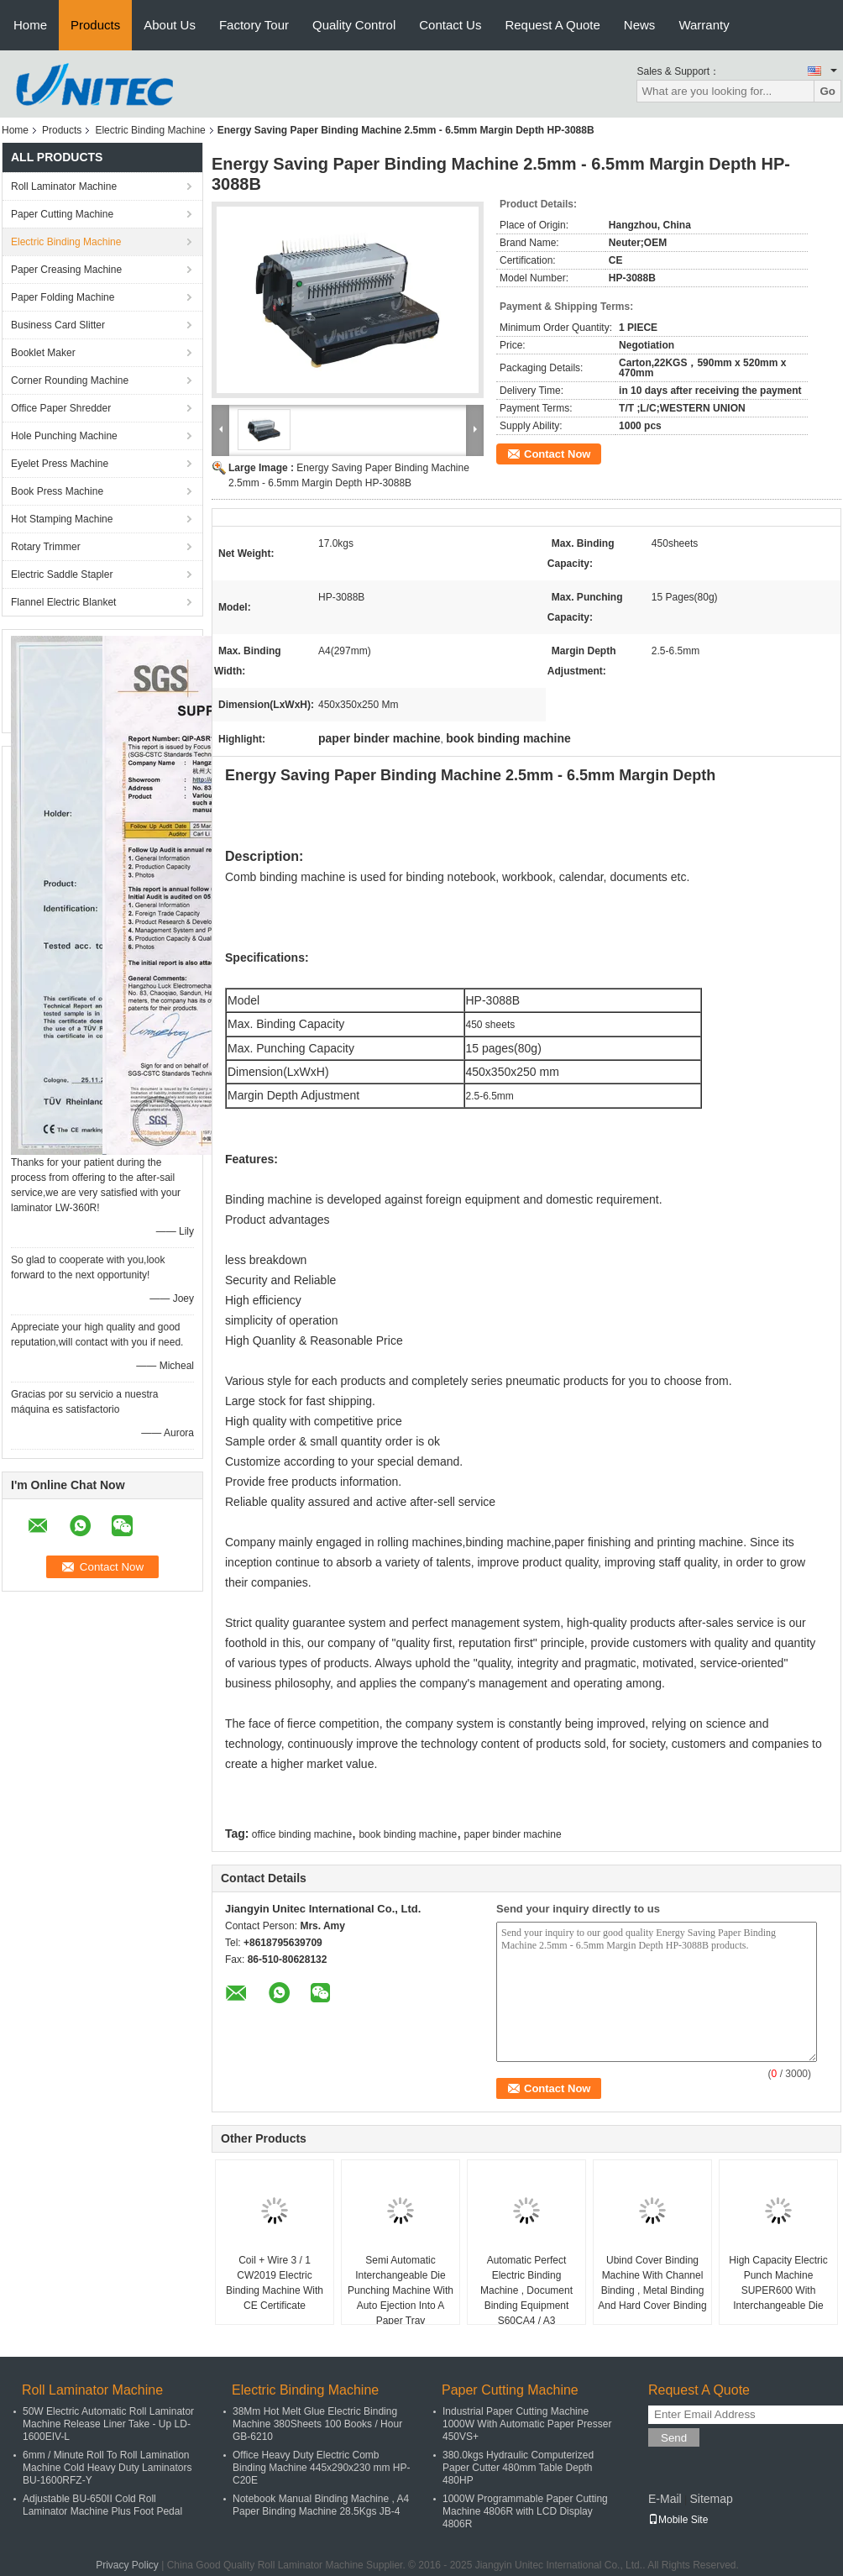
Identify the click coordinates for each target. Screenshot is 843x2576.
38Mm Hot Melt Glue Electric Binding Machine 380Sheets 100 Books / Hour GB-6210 (317, 2423)
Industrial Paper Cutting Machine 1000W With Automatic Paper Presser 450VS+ (526, 2423)
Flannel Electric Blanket (63, 602)
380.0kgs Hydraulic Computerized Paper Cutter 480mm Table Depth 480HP (518, 2467)
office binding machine (302, 1834)
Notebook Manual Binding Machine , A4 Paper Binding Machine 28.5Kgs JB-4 (321, 2505)
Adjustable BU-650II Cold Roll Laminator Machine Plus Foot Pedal (102, 2505)
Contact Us (450, 25)
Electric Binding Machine (150, 130)
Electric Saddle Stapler (62, 574)
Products (95, 25)
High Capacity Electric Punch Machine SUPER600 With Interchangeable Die (778, 2282)
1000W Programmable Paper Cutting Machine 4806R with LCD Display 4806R (525, 2511)
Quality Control (353, 25)
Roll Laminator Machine (64, 186)
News (640, 25)
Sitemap (710, 2498)
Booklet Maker (43, 353)
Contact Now (557, 454)
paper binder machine (513, 1834)
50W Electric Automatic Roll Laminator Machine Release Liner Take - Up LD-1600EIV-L (108, 2423)
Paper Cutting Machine (62, 214)
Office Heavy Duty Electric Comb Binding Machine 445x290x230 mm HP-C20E (321, 2467)
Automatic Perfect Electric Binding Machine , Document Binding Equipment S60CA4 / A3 (526, 2290)
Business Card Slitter (58, 325)
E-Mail (665, 2498)
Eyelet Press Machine (59, 464)
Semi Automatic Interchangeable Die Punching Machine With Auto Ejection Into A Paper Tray (400, 2290)
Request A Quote (552, 25)
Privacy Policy (127, 2565)
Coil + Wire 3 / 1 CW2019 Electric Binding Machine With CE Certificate (274, 2282)
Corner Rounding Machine (69, 380)
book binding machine (408, 1834)
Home (30, 25)
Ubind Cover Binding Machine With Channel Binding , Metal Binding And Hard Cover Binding (652, 2282)
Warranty (703, 25)
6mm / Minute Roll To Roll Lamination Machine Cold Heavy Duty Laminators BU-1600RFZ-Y (107, 2467)
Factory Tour (254, 25)
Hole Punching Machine (64, 436)
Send (674, 2438)
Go (827, 91)
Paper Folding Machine (62, 297)
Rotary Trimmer (46, 547)
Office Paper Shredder (61, 408)
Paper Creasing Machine (66, 269)
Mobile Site (678, 2520)
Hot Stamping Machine (62, 519)
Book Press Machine (57, 491)
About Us (170, 25)
